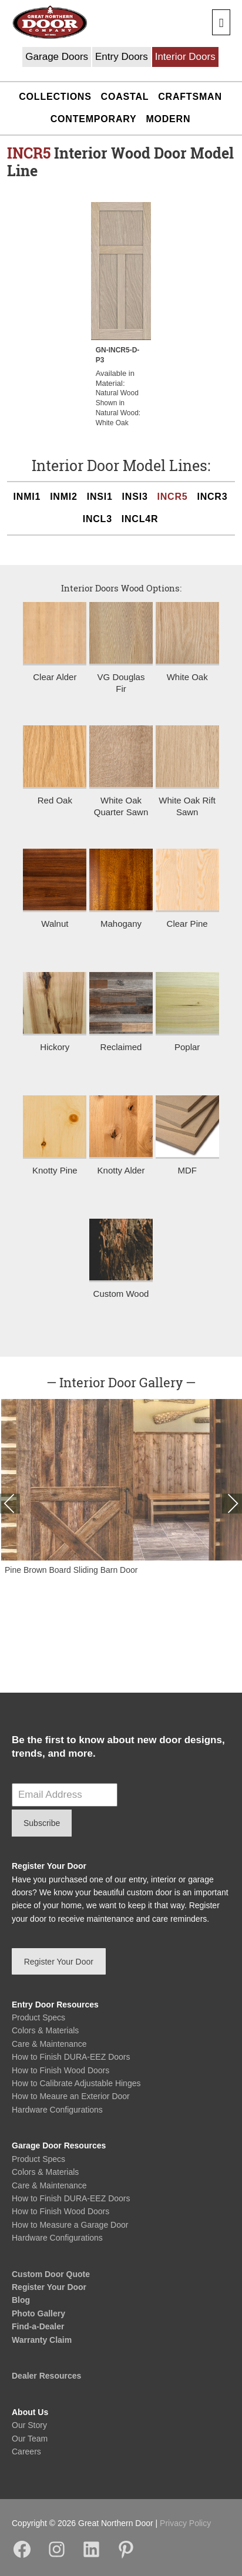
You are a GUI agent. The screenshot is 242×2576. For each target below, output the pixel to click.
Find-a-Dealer (38, 2326)
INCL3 (97, 519)
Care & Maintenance (49, 2044)
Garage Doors (56, 56)
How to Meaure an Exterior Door (71, 2096)
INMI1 (27, 497)
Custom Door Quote (51, 2274)
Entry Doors (121, 56)
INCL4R (140, 519)
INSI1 (100, 497)
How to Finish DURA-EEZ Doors (71, 2057)
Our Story (29, 2425)
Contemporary (94, 119)
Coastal (125, 97)
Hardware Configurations (57, 2109)
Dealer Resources (46, 2375)
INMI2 (64, 497)
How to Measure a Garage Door (70, 2224)
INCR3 (212, 497)
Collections (55, 97)
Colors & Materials (45, 2030)
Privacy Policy (185, 2523)
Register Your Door (49, 2287)
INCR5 (172, 497)
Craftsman (190, 97)
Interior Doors (185, 56)
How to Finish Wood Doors (60, 2070)
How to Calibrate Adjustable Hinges (76, 2083)
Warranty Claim (42, 2340)
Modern (168, 119)
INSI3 (135, 497)
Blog (21, 2300)
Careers (26, 2451)
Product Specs (38, 2017)
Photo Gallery (38, 2313)
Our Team (30, 2438)
